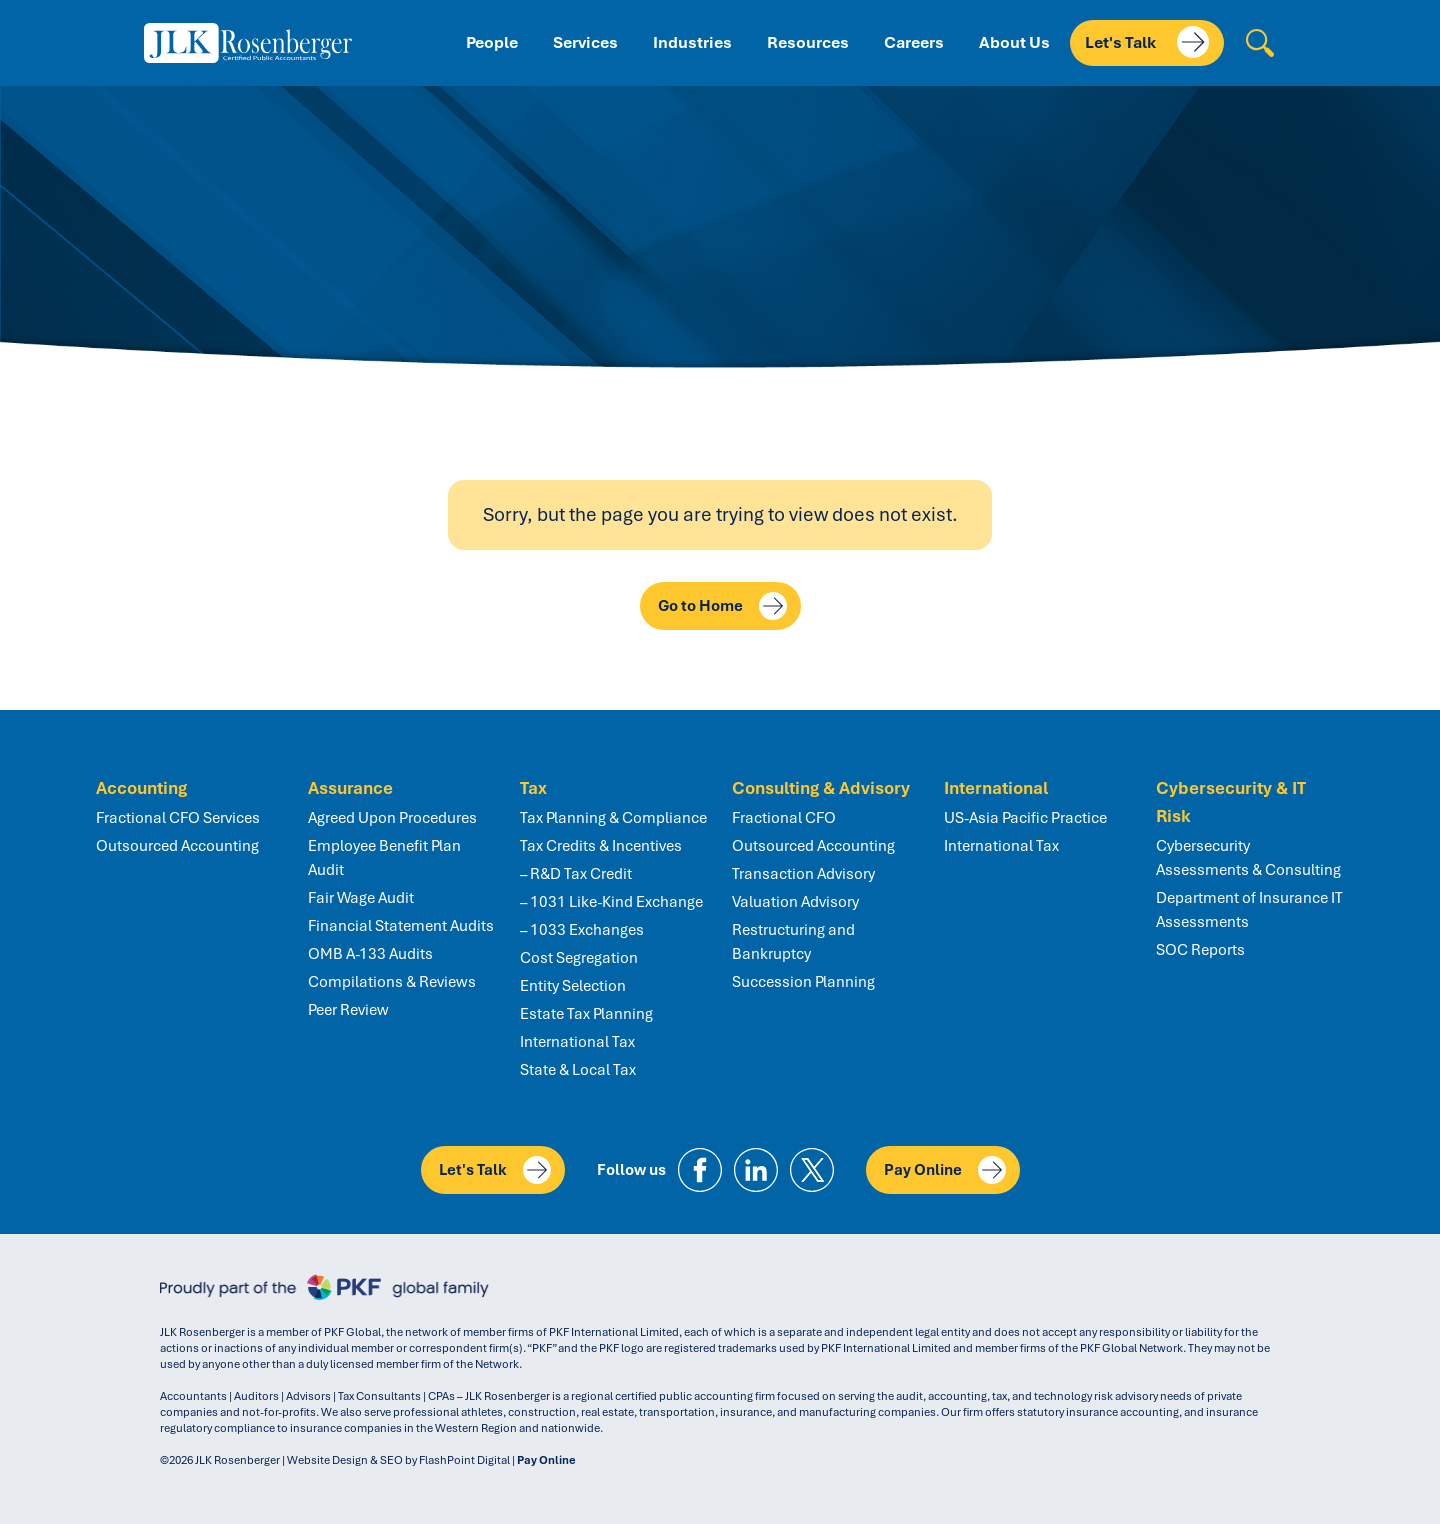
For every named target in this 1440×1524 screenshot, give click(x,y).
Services (585, 42)
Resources (808, 42)
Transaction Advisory (803, 874)
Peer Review (348, 1010)
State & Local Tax (578, 1070)
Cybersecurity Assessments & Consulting (1248, 858)
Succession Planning (803, 982)
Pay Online (945, 1170)
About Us (1014, 42)
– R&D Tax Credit (576, 874)
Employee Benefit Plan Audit (384, 858)
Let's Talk (1147, 42)
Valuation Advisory (795, 902)
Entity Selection (573, 986)
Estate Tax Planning (586, 1014)
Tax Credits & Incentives (601, 846)
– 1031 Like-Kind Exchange (611, 902)
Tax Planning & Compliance (613, 818)
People (492, 42)
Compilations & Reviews (392, 982)
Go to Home (722, 606)
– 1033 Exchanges (582, 930)
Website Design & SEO (345, 1460)
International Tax (577, 1042)
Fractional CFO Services (178, 818)
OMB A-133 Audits (370, 954)
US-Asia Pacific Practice (1025, 818)
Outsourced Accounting (177, 846)
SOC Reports (1200, 950)
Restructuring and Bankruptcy (793, 942)
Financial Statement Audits (401, 926)
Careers (914, 42)
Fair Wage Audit (361, 898)
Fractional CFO (784, 818)
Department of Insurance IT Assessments (1249, 910)
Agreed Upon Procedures (392, 818)
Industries (692, 42)
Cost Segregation (579, 958)
